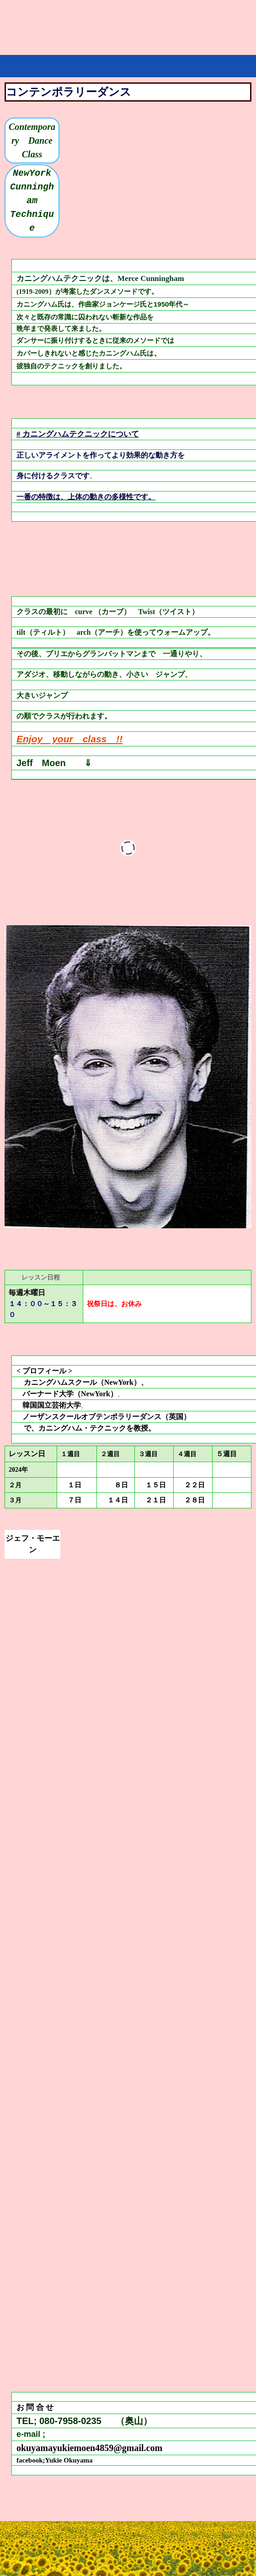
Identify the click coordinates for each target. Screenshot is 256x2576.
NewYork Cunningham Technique (34, 200)
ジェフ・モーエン (32, 1544)
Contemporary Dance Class (34, 140)
